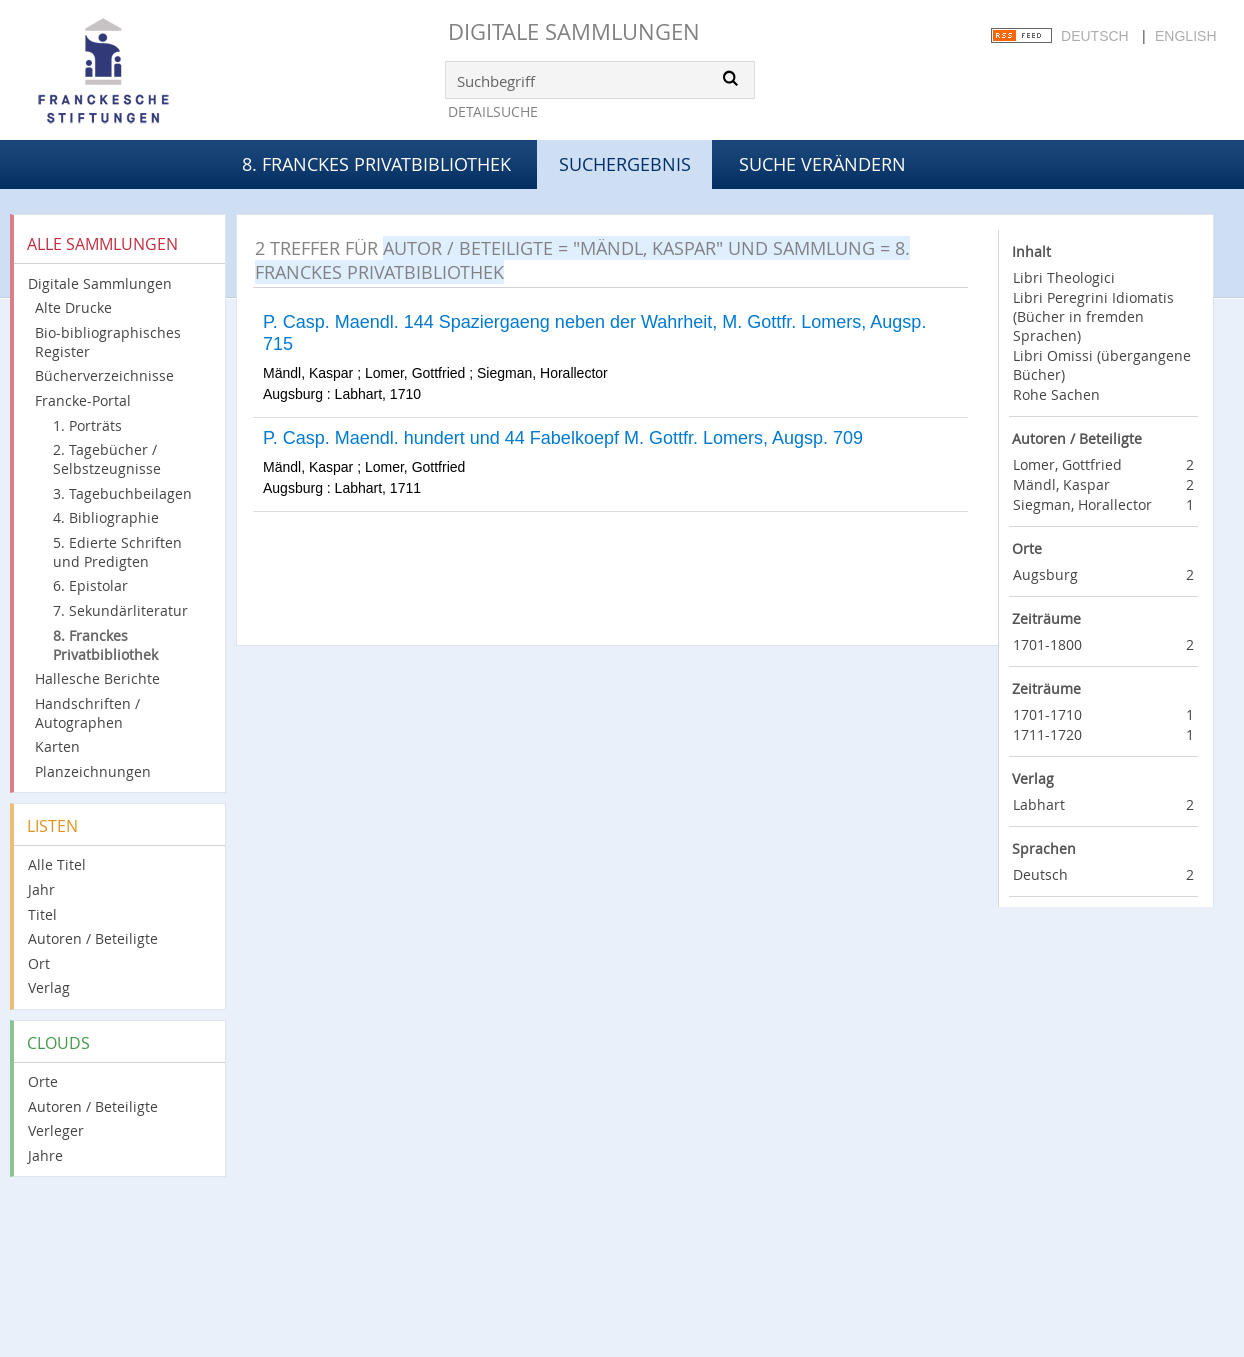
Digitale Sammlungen (574, 31)
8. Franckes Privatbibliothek (376, 164)
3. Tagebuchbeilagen (122, 493)
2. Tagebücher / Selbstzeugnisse (107, 459)
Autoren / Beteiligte (93, 938)
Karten (57, 746)
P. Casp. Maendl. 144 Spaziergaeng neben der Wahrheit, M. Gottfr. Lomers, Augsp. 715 (594, 333)
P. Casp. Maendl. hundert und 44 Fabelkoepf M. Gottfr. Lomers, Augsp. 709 (563, 438)
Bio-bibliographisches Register (108, 342)
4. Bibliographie (106, 517)
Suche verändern (822, 164)
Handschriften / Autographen (87, 713)
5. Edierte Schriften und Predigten (117, 552)
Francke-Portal (83, 400)
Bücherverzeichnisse (104, 375)
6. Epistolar (90, 585)
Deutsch (1095, 36)
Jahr (41, 889)
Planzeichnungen (93, 771)
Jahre (45, 1155)
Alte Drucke (73, 307)
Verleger (56, 1130)
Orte (43, 1081)
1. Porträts (87, 425)
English (1185, 36)
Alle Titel (57, 864)
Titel (42, 914)
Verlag (49, 987)
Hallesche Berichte (97, 678)
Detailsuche (493, 111)
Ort (39, 963)
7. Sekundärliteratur (120, 610)
